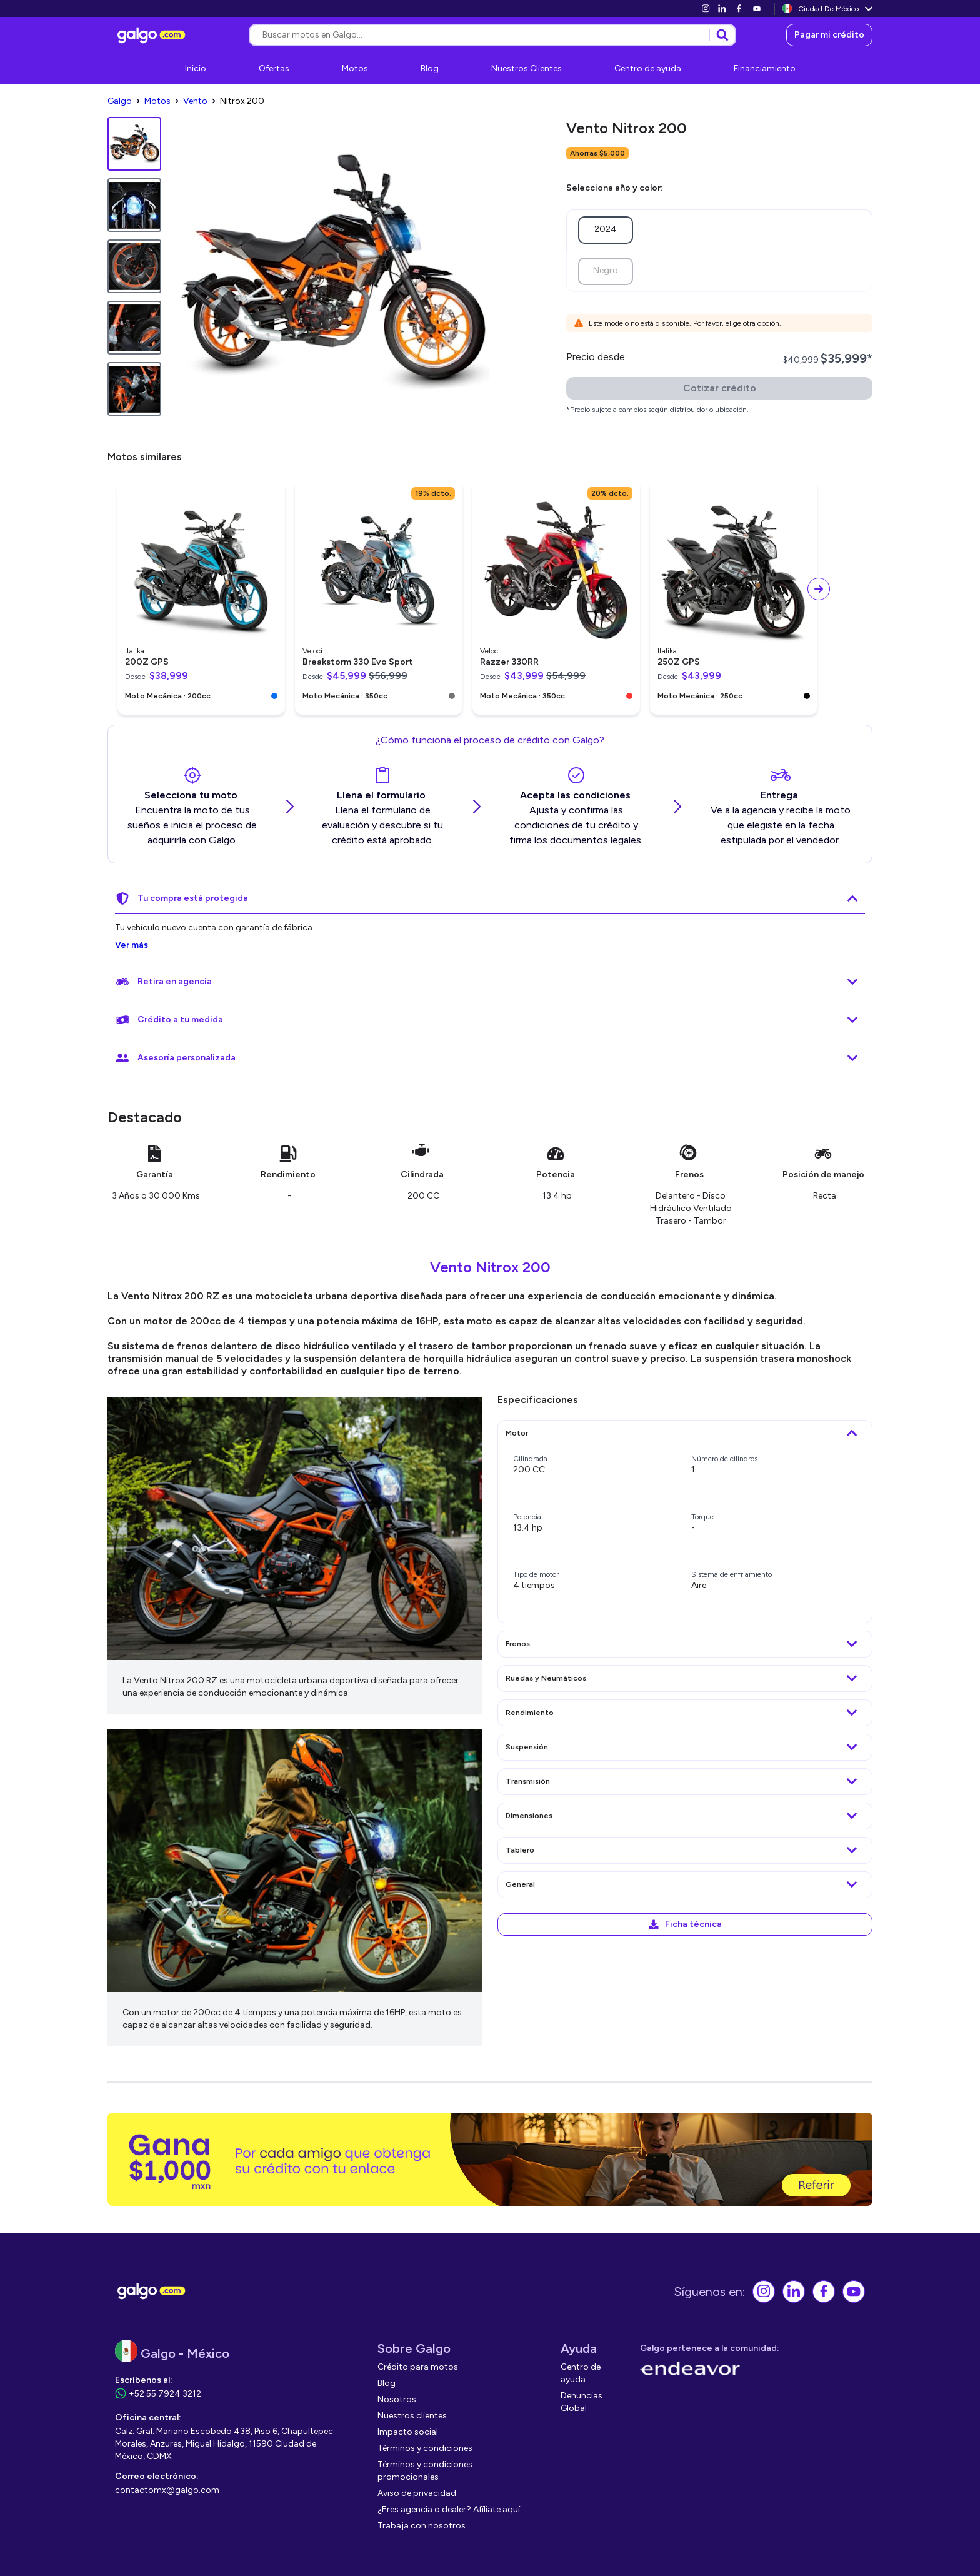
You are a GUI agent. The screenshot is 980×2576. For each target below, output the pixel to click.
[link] (706, 8)
